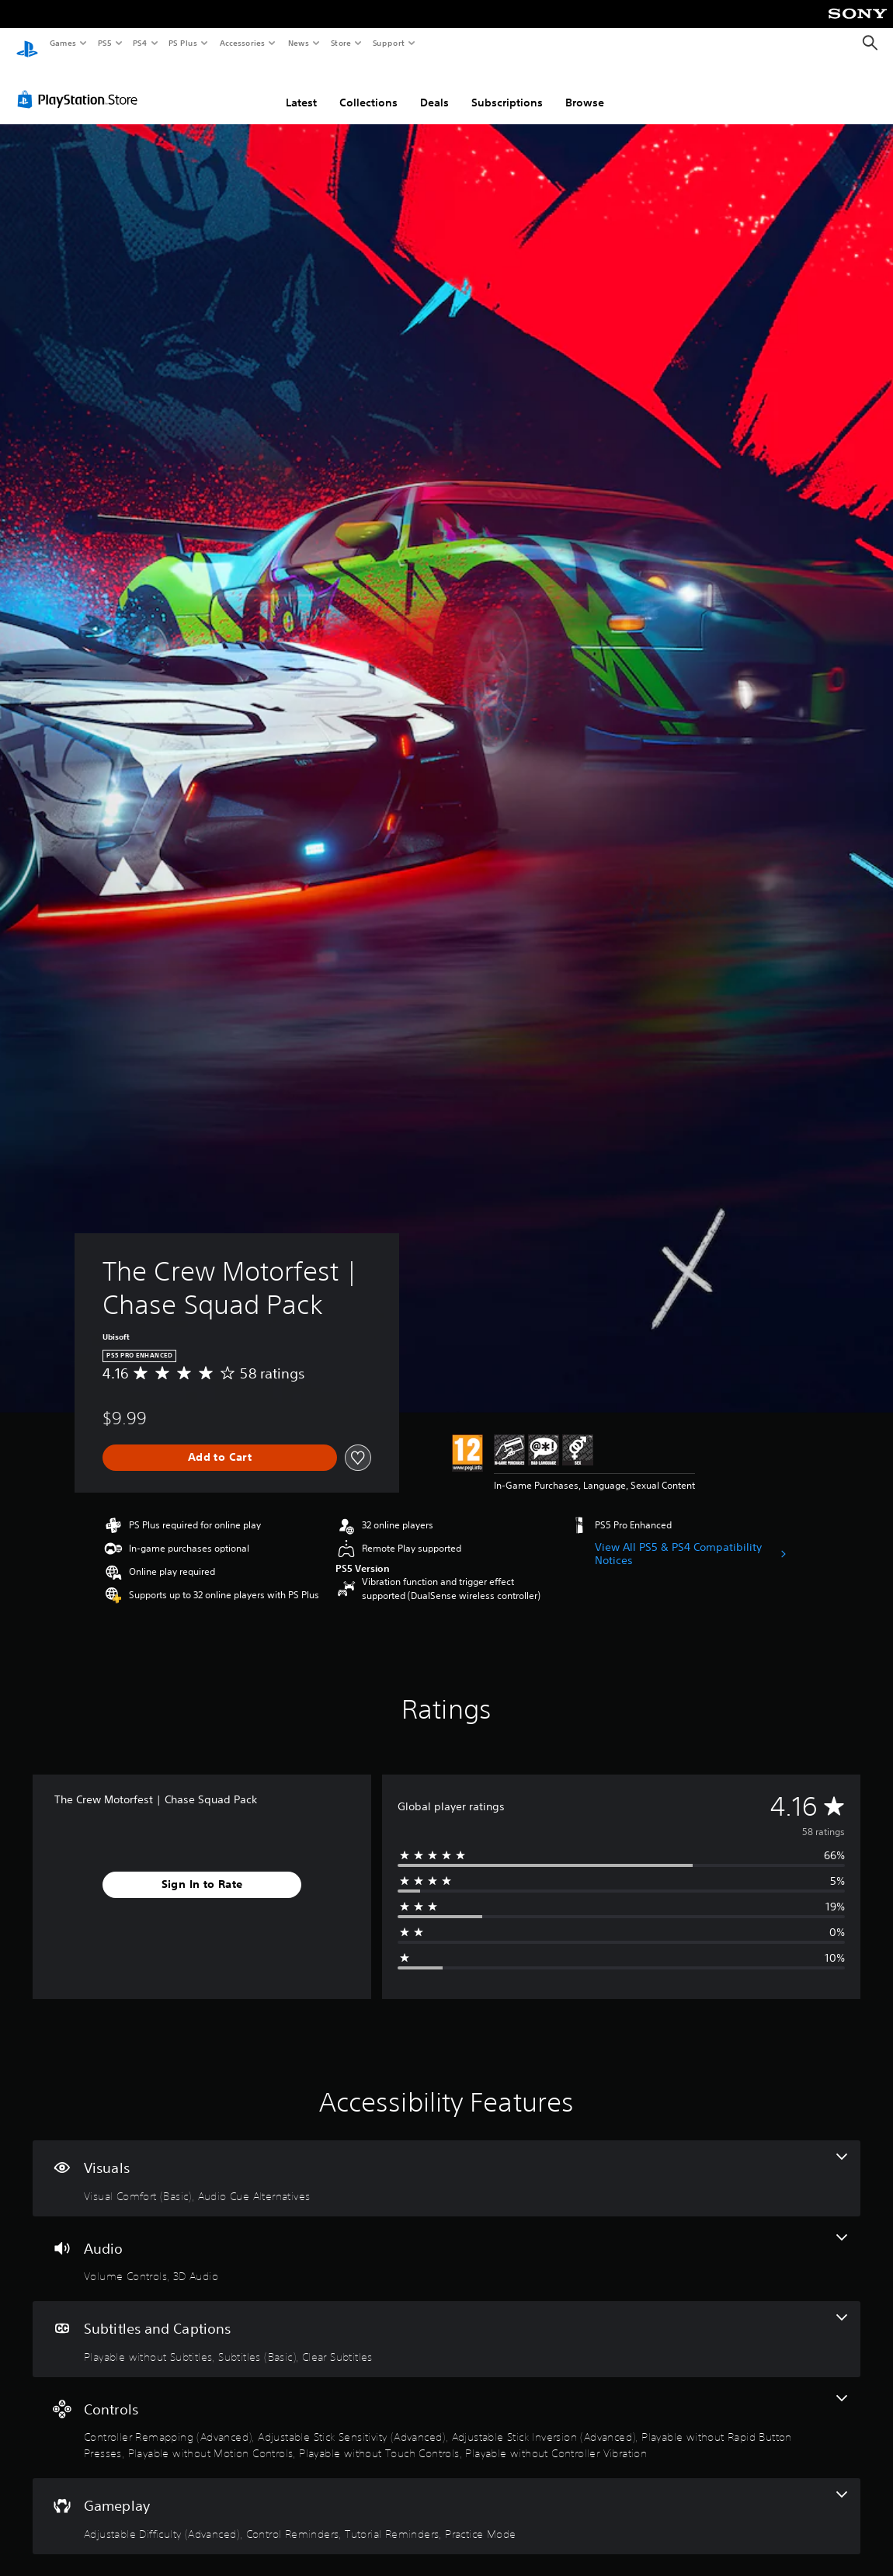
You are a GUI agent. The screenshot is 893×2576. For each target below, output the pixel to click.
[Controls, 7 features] (446, 2413)
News (298, 42)
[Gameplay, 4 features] (446, 2501)
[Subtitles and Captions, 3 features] (446, 2324)
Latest (301, 88)
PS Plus (183, 42)
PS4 (140, 42)
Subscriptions (507, 88)
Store (340, 42)
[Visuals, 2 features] (446, 2164)
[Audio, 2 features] (446, 2244)
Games (62, 42)
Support (388, 42)
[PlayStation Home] (27, 43)
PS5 (104, 42)
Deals (434, 88)
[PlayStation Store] (80, 84)
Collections (368, 88)
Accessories (241, 42)
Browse (584, 88)
